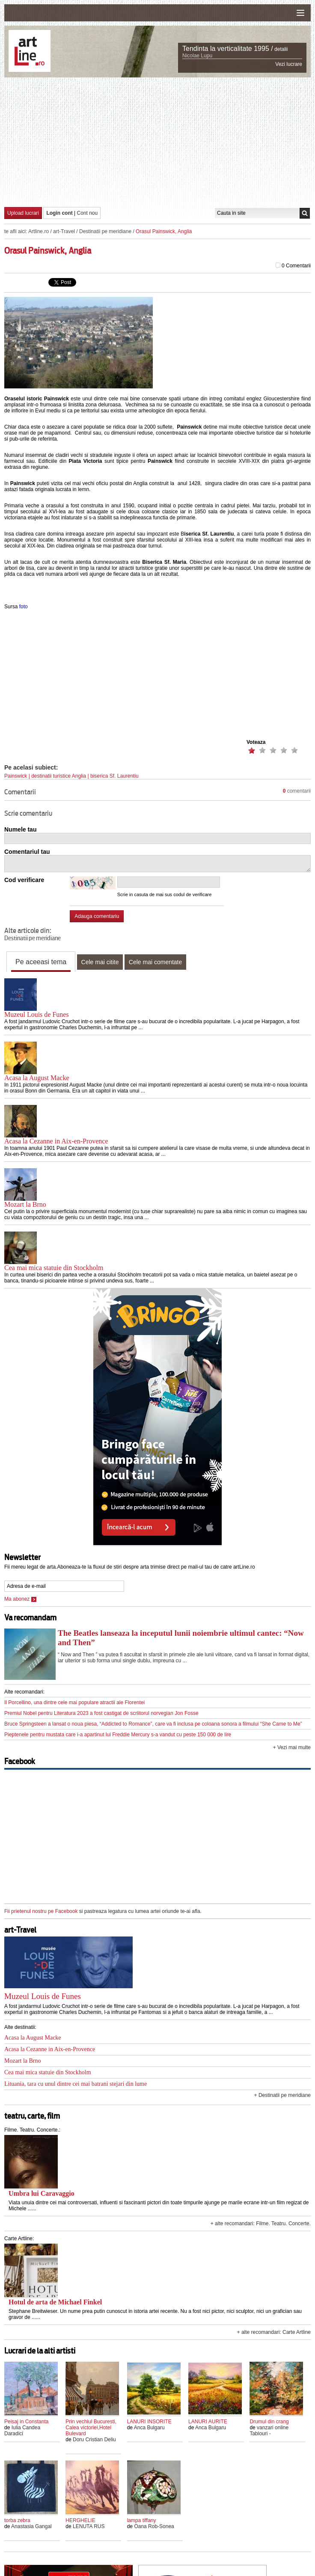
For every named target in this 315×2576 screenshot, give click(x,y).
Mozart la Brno (25, 1204)
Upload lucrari (23, 213)
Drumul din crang (269, 2422)
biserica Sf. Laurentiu (114, 776)
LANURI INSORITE (149, 2422)
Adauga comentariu (96, 916)
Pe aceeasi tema (40, 961)
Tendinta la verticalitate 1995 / (227, 48)
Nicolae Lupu (197, 56)
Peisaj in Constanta (26, 2422)
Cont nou (87, 213)
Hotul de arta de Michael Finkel (55, 2302)
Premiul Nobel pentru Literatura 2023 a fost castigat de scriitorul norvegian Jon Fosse (101, 1713)
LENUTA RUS (88, 2526)
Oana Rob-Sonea (154, 2526)
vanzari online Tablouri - (269, 2431)
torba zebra (17, 2520)
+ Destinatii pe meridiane (282, 2095)
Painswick (15, 776)
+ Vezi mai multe (292, 1747)
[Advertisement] (159, 141)
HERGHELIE (80, 2520)
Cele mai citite (100, 962)
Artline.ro (38, 231)
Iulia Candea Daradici (22, 2431)
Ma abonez (20, 1599)
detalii (281, 49)
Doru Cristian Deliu (94, 2440)
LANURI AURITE (207, 2422)
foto (23, 607)
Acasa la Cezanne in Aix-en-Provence (56, 1141)
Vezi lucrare (288, 64)
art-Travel (64, 231)
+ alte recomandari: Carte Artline (274, 2332)
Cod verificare (24, 879)
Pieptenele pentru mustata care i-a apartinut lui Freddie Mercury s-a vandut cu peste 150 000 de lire (117, 1735)
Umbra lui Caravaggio (41, 2193)
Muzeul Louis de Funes (36, 1014)
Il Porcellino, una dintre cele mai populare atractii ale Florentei (74, 1702)
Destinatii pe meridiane (105, 231)
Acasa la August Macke (36, 1077)
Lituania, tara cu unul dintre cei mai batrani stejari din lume (75, 2084)
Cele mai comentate (155, 962)
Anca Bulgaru (149, 2428)
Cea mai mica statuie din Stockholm (54, 1267)
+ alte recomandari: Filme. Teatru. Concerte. (261, 2224)
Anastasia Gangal (31, 2526)
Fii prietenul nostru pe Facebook (40, 1911)
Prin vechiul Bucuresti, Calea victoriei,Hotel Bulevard (90, 2428)
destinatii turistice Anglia (58, 776)
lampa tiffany (141, 2520)
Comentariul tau (27, 851)
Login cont (59, 213)
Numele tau (20, 829)
